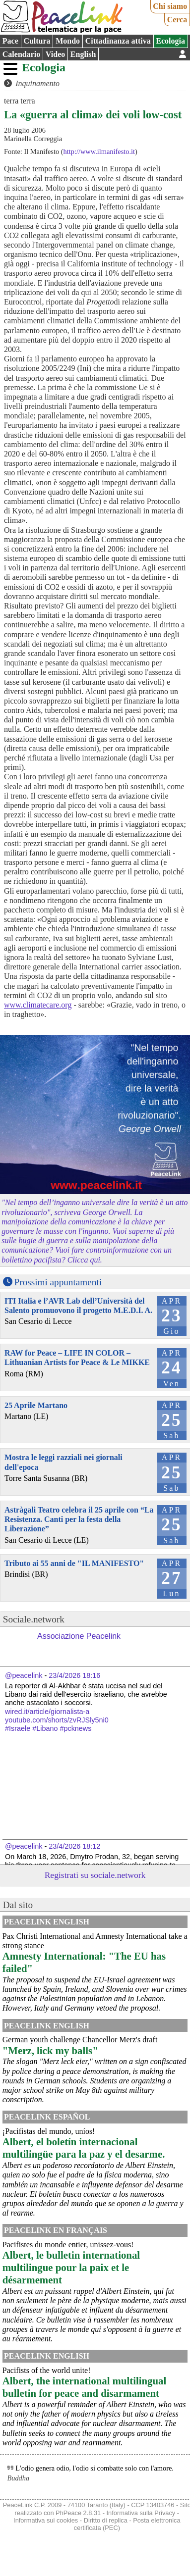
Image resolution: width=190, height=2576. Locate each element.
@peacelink (23, 1675)
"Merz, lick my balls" (50, 2050)
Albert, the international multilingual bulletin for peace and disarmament (84, 2387)
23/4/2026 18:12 (74, 1846)
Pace (10, 41)
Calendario (21, 54)
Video (55, 54)
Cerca (177, 19)
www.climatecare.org (37, 1005)
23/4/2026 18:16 (74, 1675)
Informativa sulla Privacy (141, 2513)
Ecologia (170, 41)
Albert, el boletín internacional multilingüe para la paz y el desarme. (83, 2148)
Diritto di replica (105, 2520)
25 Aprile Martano (35, 1405)
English (83, 54)
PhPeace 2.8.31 (78, 2513)
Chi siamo (170, 6)
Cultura (36, 41)
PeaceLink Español (47, 2117)
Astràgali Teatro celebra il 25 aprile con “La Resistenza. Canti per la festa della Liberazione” (79, 1519)
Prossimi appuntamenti (58, 1282)
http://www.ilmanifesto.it (99, 151)
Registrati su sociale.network (95, 1875)
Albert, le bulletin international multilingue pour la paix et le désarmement (71, 2267)
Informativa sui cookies (45, 2520)
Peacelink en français (55, 2230)
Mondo (68, 41)
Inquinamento (37, 83)
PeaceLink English (46, 1922)
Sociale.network (33, 1619)
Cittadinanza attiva (118, 41)
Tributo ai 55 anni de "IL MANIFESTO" (74, 1563)
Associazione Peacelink (79, 1636)
